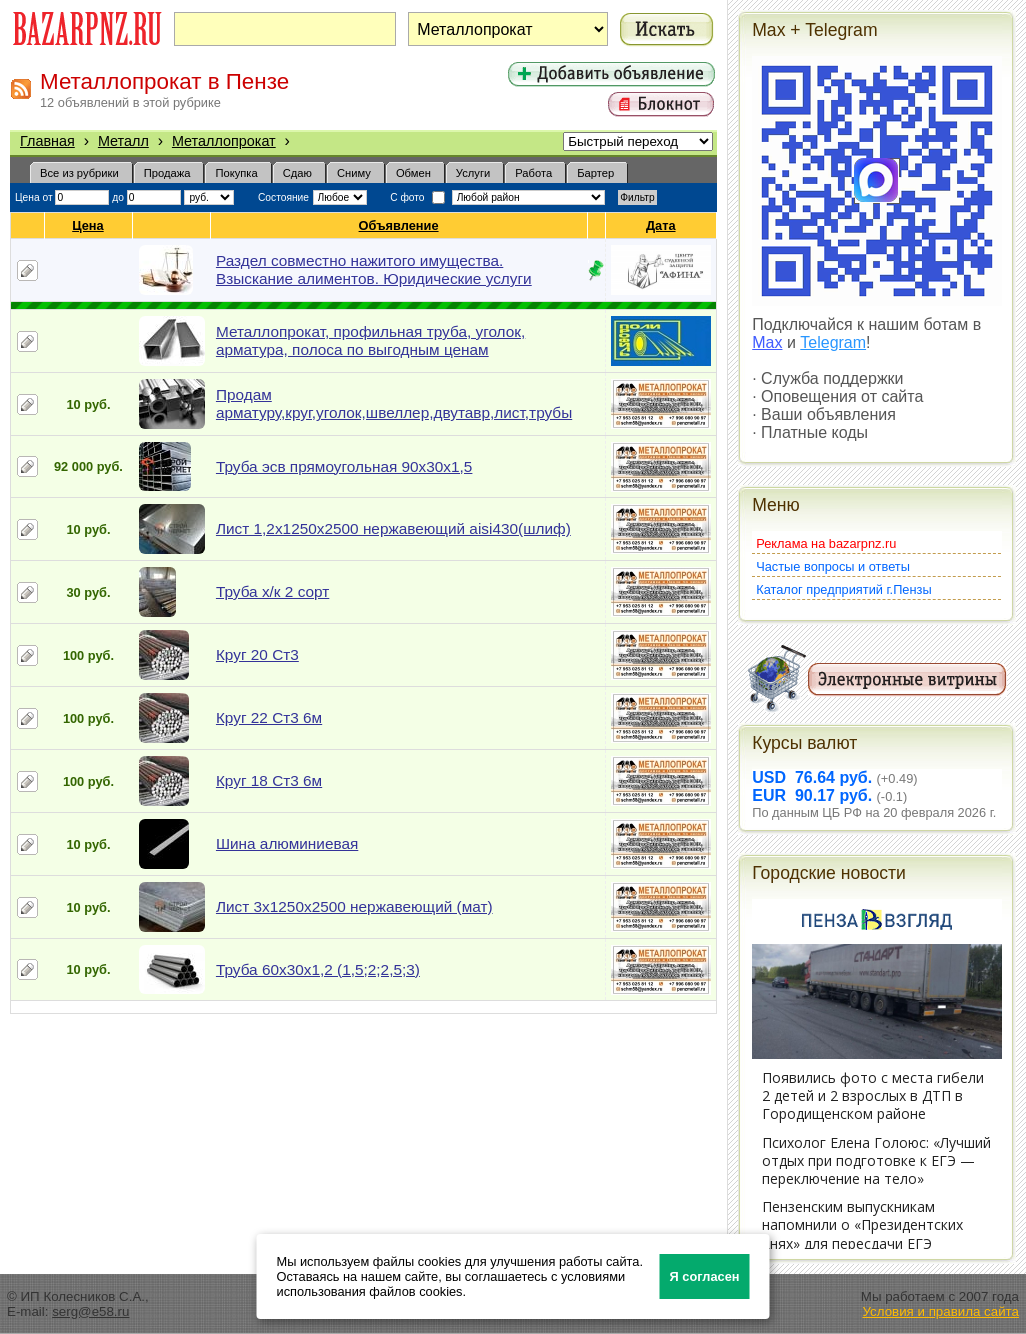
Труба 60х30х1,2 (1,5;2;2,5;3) (318, 969)
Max (767, 342)
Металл (123, 141)
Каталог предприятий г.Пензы (843, 589)
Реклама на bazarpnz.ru (826, 543)
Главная (47, 141)
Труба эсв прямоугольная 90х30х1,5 (344, 466)
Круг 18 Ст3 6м (269, 780)
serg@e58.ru (90, 1311)
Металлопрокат (224, 141)
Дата (661, 225)
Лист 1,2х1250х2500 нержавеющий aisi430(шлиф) (393, 528)
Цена (88, 225)
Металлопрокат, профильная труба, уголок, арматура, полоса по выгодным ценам (370, 340)
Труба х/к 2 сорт (272, 591)
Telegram (833, 342)
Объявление (399, 225)
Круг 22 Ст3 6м (269, 717)
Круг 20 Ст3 (257, 654)
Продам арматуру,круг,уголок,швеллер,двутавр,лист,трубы (394, 403)
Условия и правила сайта (940, 1311)
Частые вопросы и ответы (833, 566)
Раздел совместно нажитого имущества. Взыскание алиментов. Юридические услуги (374, 269)
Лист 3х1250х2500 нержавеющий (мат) (354, 906)
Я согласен (705, 1276)
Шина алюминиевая (287, 843)
